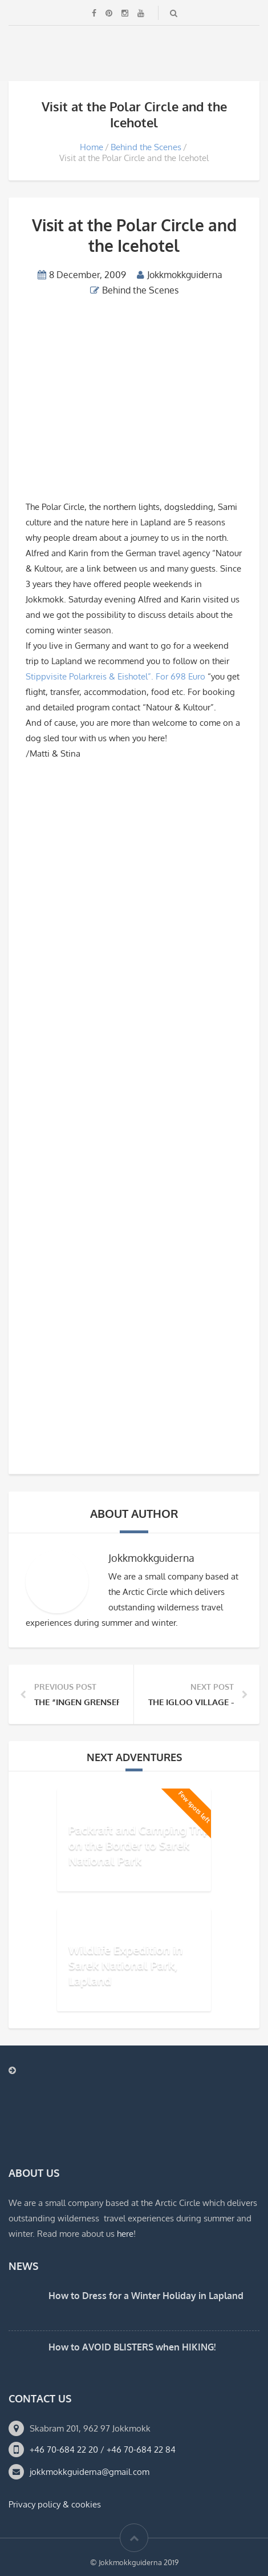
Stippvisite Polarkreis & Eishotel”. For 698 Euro (117, 676)
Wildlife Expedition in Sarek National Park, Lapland (125, 1964)
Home (91, 147)
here (125, 2233)
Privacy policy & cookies (55, 2504)
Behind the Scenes (146, 147)
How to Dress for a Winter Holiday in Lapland (145, 2295)
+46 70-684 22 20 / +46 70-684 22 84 (103, 2449)
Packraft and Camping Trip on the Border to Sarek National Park (139, 1844)
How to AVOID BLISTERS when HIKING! (132, 2347)
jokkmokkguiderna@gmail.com (89, 2471)
